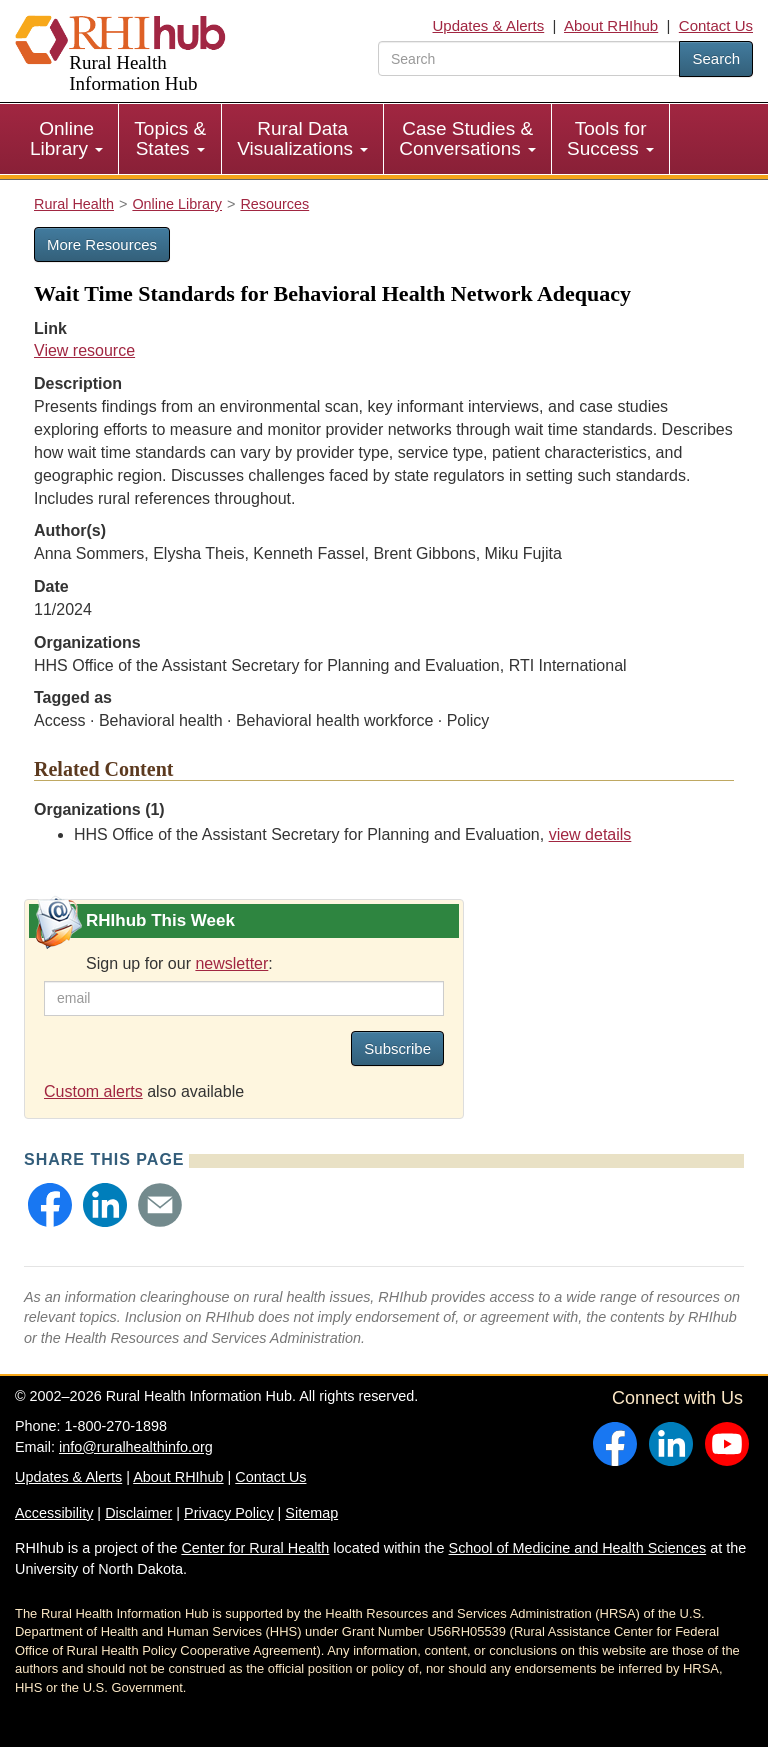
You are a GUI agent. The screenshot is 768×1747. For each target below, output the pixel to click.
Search (716, 58)
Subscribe (397, 1048)
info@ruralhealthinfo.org (136, 1447)
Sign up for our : (179, 963)
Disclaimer (138, 1513)
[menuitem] (67, 139)
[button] (50, 1205)
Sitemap (311, 1513)
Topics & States (170, 138)
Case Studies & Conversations (467, 138)
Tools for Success (610, 138)
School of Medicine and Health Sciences (578, 1548)
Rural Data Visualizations (302, 138)
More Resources (102, 244)
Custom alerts (93, 1091)
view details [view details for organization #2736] (590, 834)
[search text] (529, 58)
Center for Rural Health (255, 1548)
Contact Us (716, 25)
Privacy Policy (229, 1513)
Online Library (66, 138)
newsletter (231, 963)
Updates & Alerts (489, 25)
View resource (84, 350)
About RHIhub (611, 25)
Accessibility (54, 1513)
